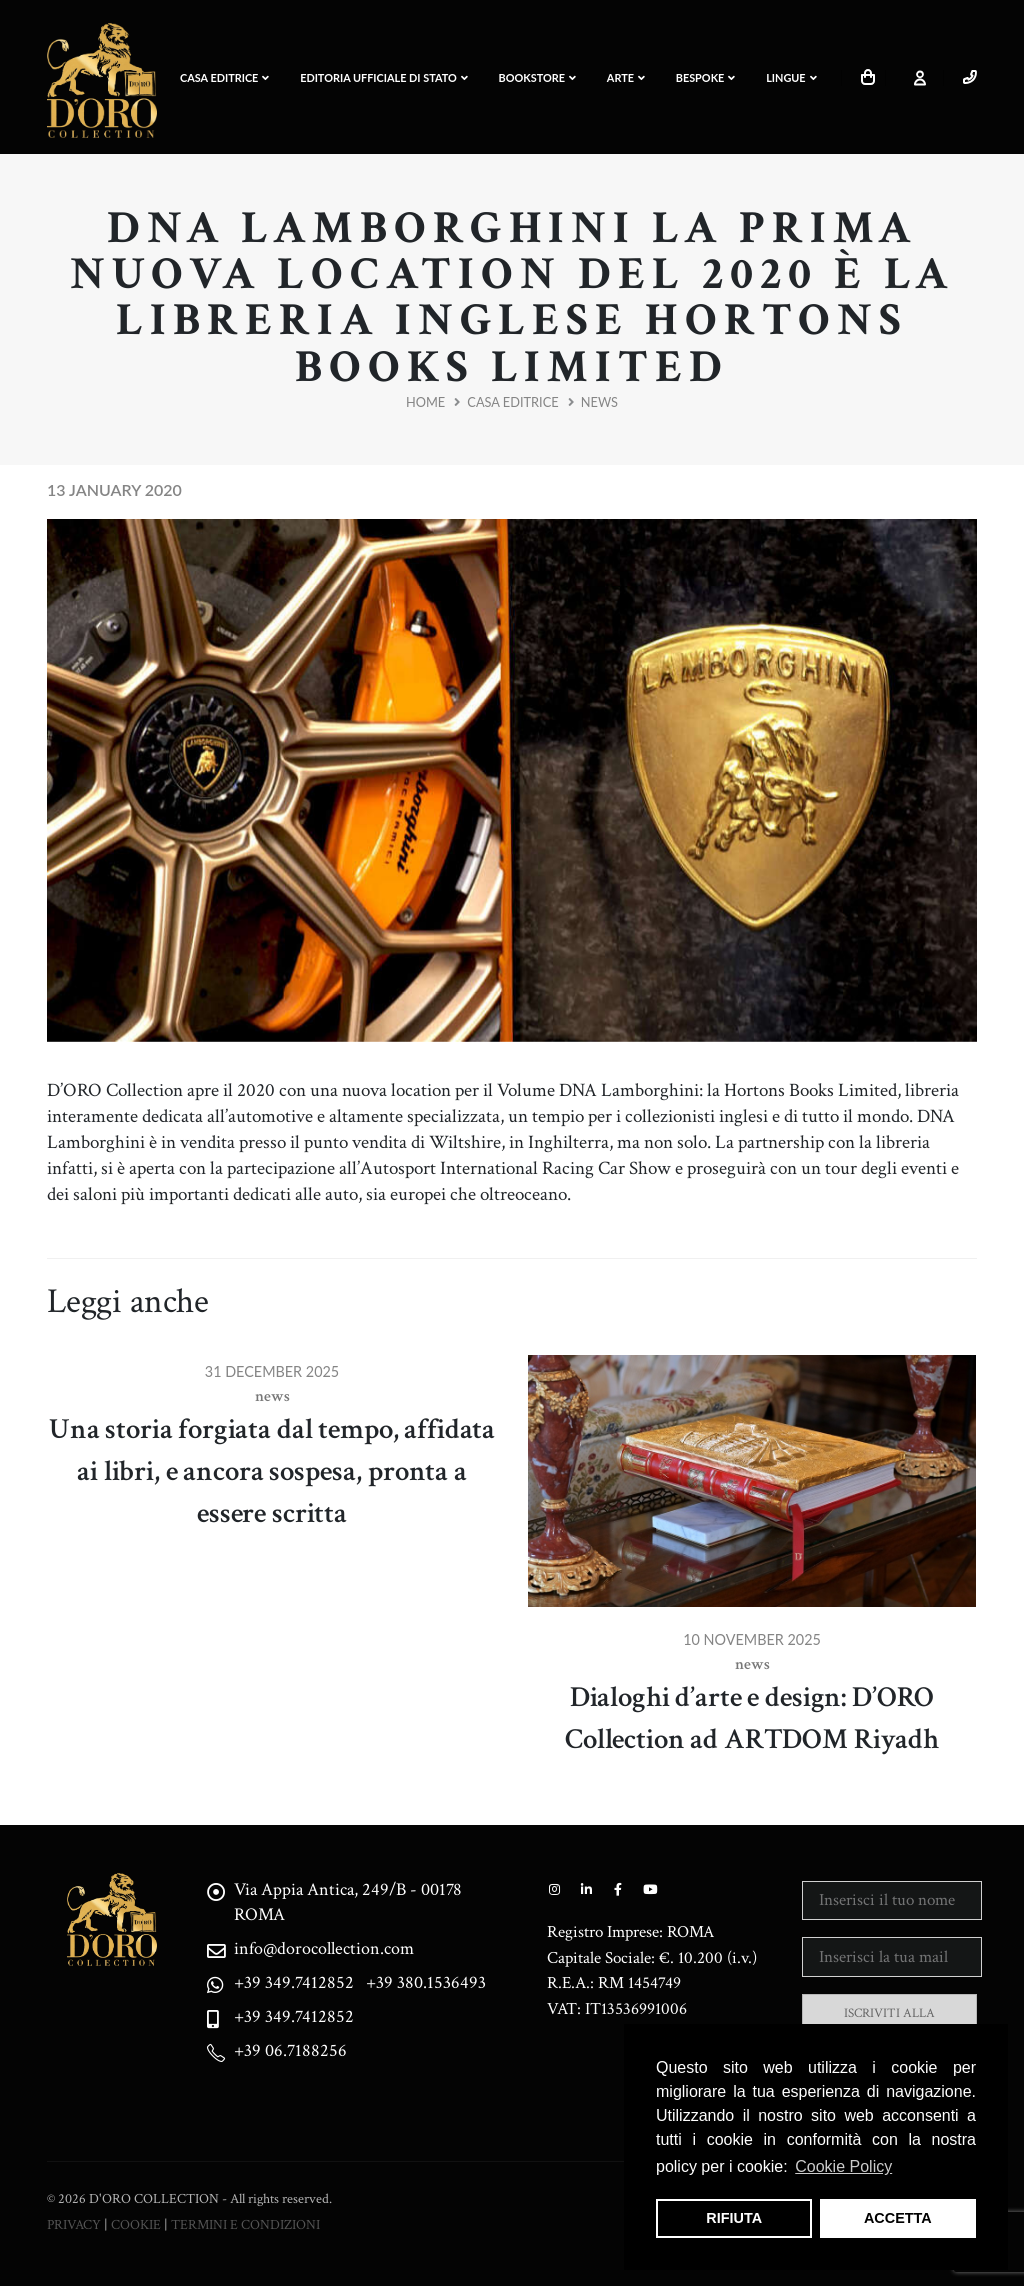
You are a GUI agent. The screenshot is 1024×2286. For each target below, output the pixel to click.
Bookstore (537, 77)
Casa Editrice (512, 402)
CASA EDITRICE (224, 77)
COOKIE (136, 2224)
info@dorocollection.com (328, 1948)
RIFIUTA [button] (734, 2218)
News (599, 402)
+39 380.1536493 (433, 1982)
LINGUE (791, 77)
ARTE (626, 77)
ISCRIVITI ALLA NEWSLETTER (889, 2023)
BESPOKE (706, 77)
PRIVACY (74, 2224)
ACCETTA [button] (898, 2218)
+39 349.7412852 (296, 1982)
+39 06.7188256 (292, 2050)
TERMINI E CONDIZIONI (245, 2224)
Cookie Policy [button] (843, 2166)
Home (425, 402)
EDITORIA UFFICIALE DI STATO (384, 77)
